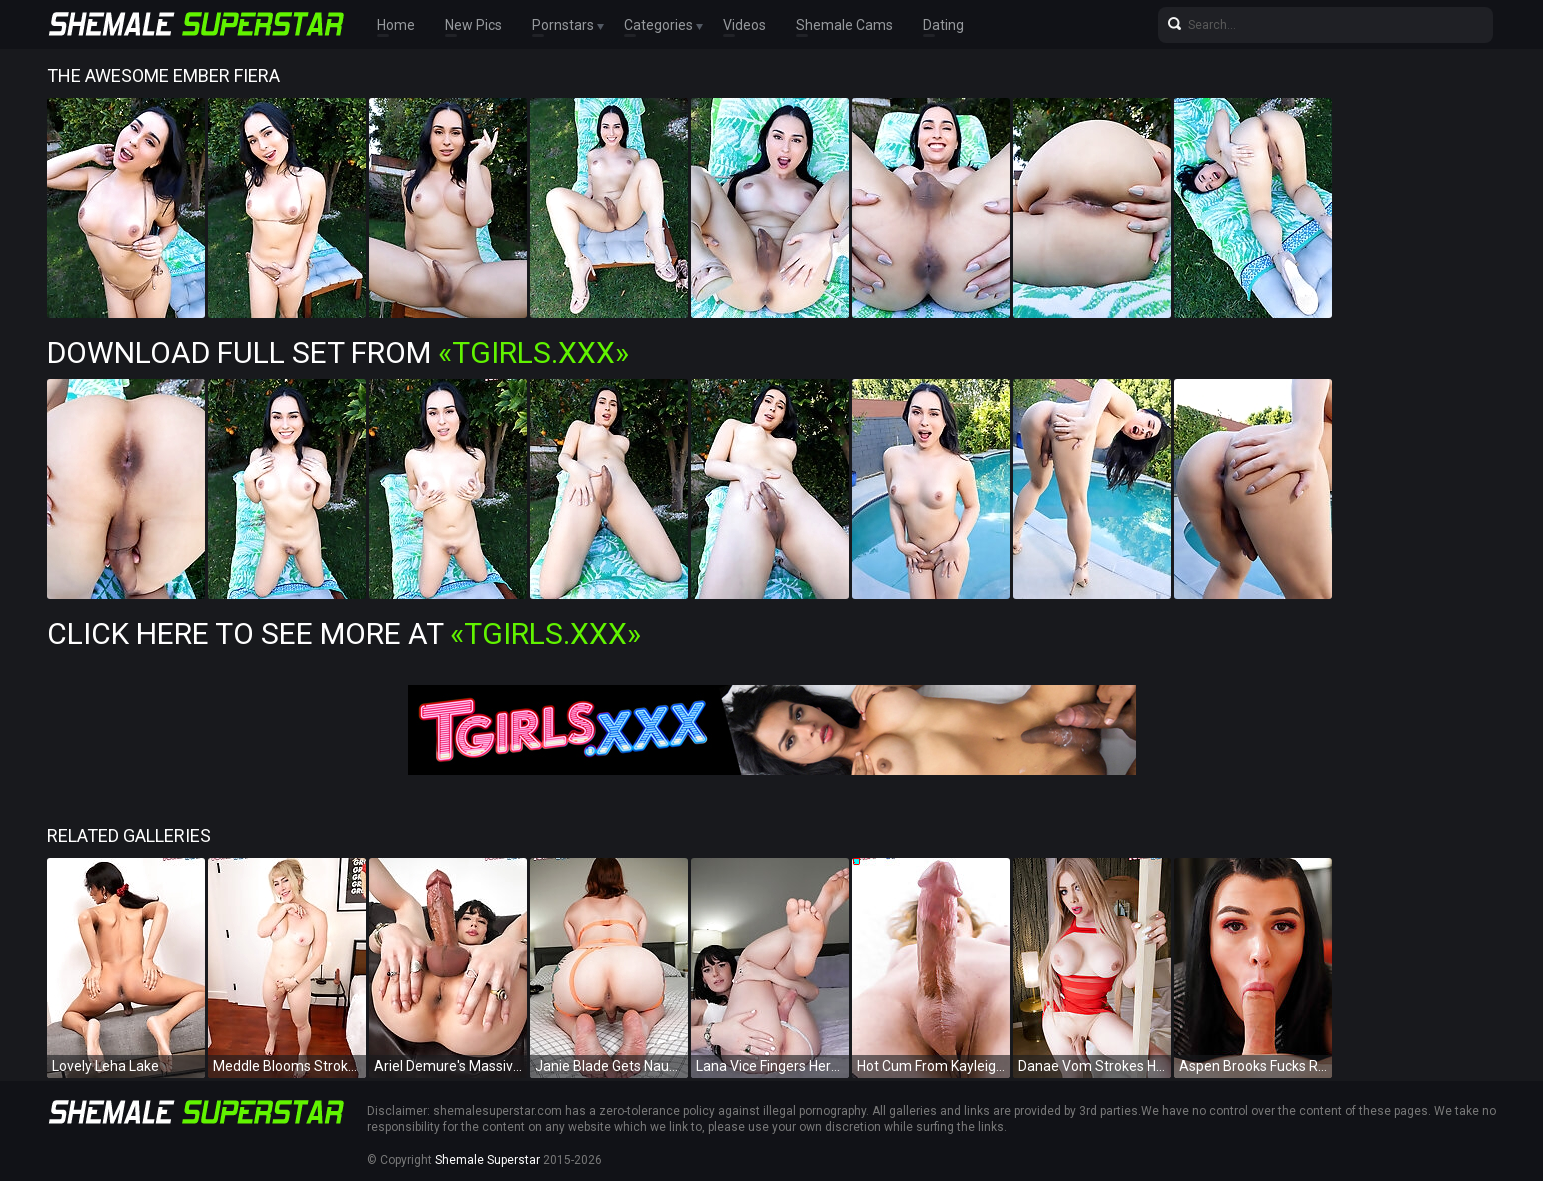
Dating (943, 25)
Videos (744, 25)
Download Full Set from (338, 352)
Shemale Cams (844, 25)
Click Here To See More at (344, 633)
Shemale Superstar (487, 1160)
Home (396, 25)
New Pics (473, 25)
